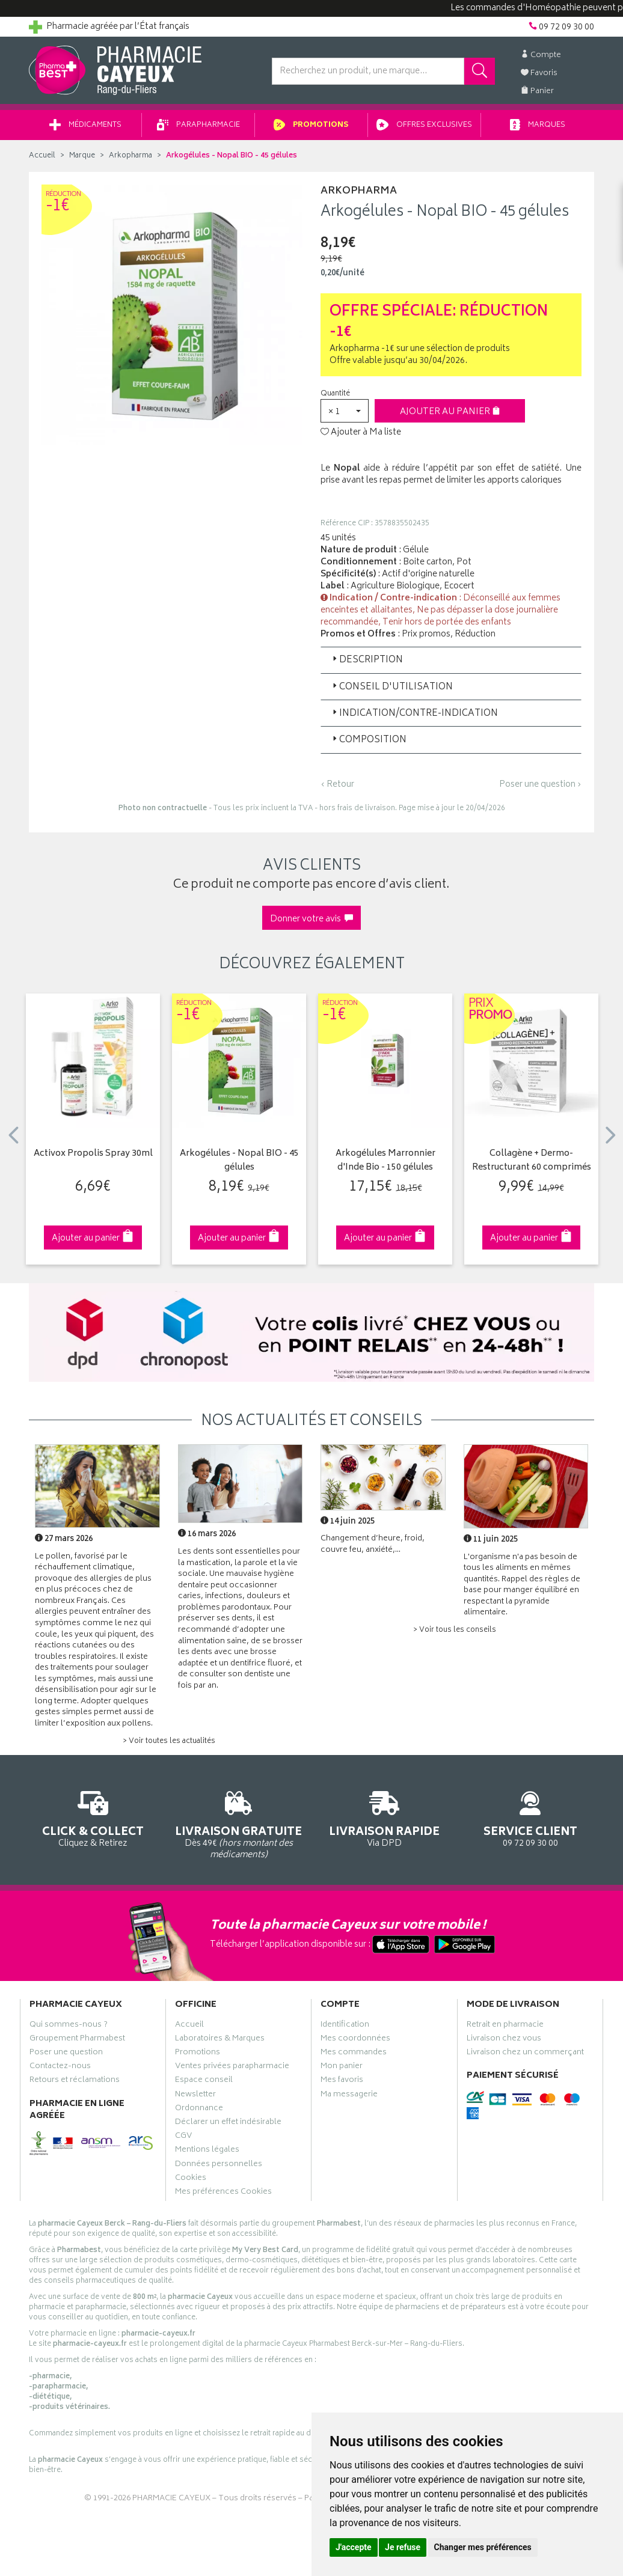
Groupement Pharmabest (77, 2040)
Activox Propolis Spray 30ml (93, 1154)
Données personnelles (218, 2165)
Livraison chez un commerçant (525, 2054)
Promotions (311, 125)
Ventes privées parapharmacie (232, 2068)
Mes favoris (342, 2081)
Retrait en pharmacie (505, 2026)
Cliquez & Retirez (93, 1817)
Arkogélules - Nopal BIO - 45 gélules (239, 1160)
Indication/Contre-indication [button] (414, 714)
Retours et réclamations (74, 2081)
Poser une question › (540, 785)
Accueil (42, 156)
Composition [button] (368, 740)
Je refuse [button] (402, 2547)
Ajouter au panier (450, 412)
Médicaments (85, 125)
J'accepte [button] (354, 2547)
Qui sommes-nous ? (68, 2026)
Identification (345, 2026)
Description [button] (366, 660)
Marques (537, 125)
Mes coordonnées (355, 2040)
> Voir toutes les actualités (169, 1741)
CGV (183, 2137)
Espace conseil (204, 2081)
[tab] (451, 660)
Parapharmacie (198, 125)
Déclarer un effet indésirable (228, 2123)
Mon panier (342, 2068)
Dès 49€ (239, 1823)
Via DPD (385, 1817)
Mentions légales (207, 2151)
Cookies (190, 2179)
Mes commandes (354, 2054)
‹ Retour (337, 784)
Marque (82, 156)
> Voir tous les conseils (454, 1630)
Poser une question (66, 2054)
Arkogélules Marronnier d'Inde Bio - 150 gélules (385, 1160)
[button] (345, 411)
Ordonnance (199, 2110)
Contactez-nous (60, 2068)
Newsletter (195, 2096)
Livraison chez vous (504, 2040)
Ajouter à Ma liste (361, 433)
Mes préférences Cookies (223, 2193)
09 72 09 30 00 (531, 1817)
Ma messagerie (349, 2096)
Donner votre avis (311, 919)
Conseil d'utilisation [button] (391, 687)
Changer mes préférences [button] (483, 2547)
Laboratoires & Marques (220, 2040)
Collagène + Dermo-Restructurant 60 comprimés (531, 1160)
